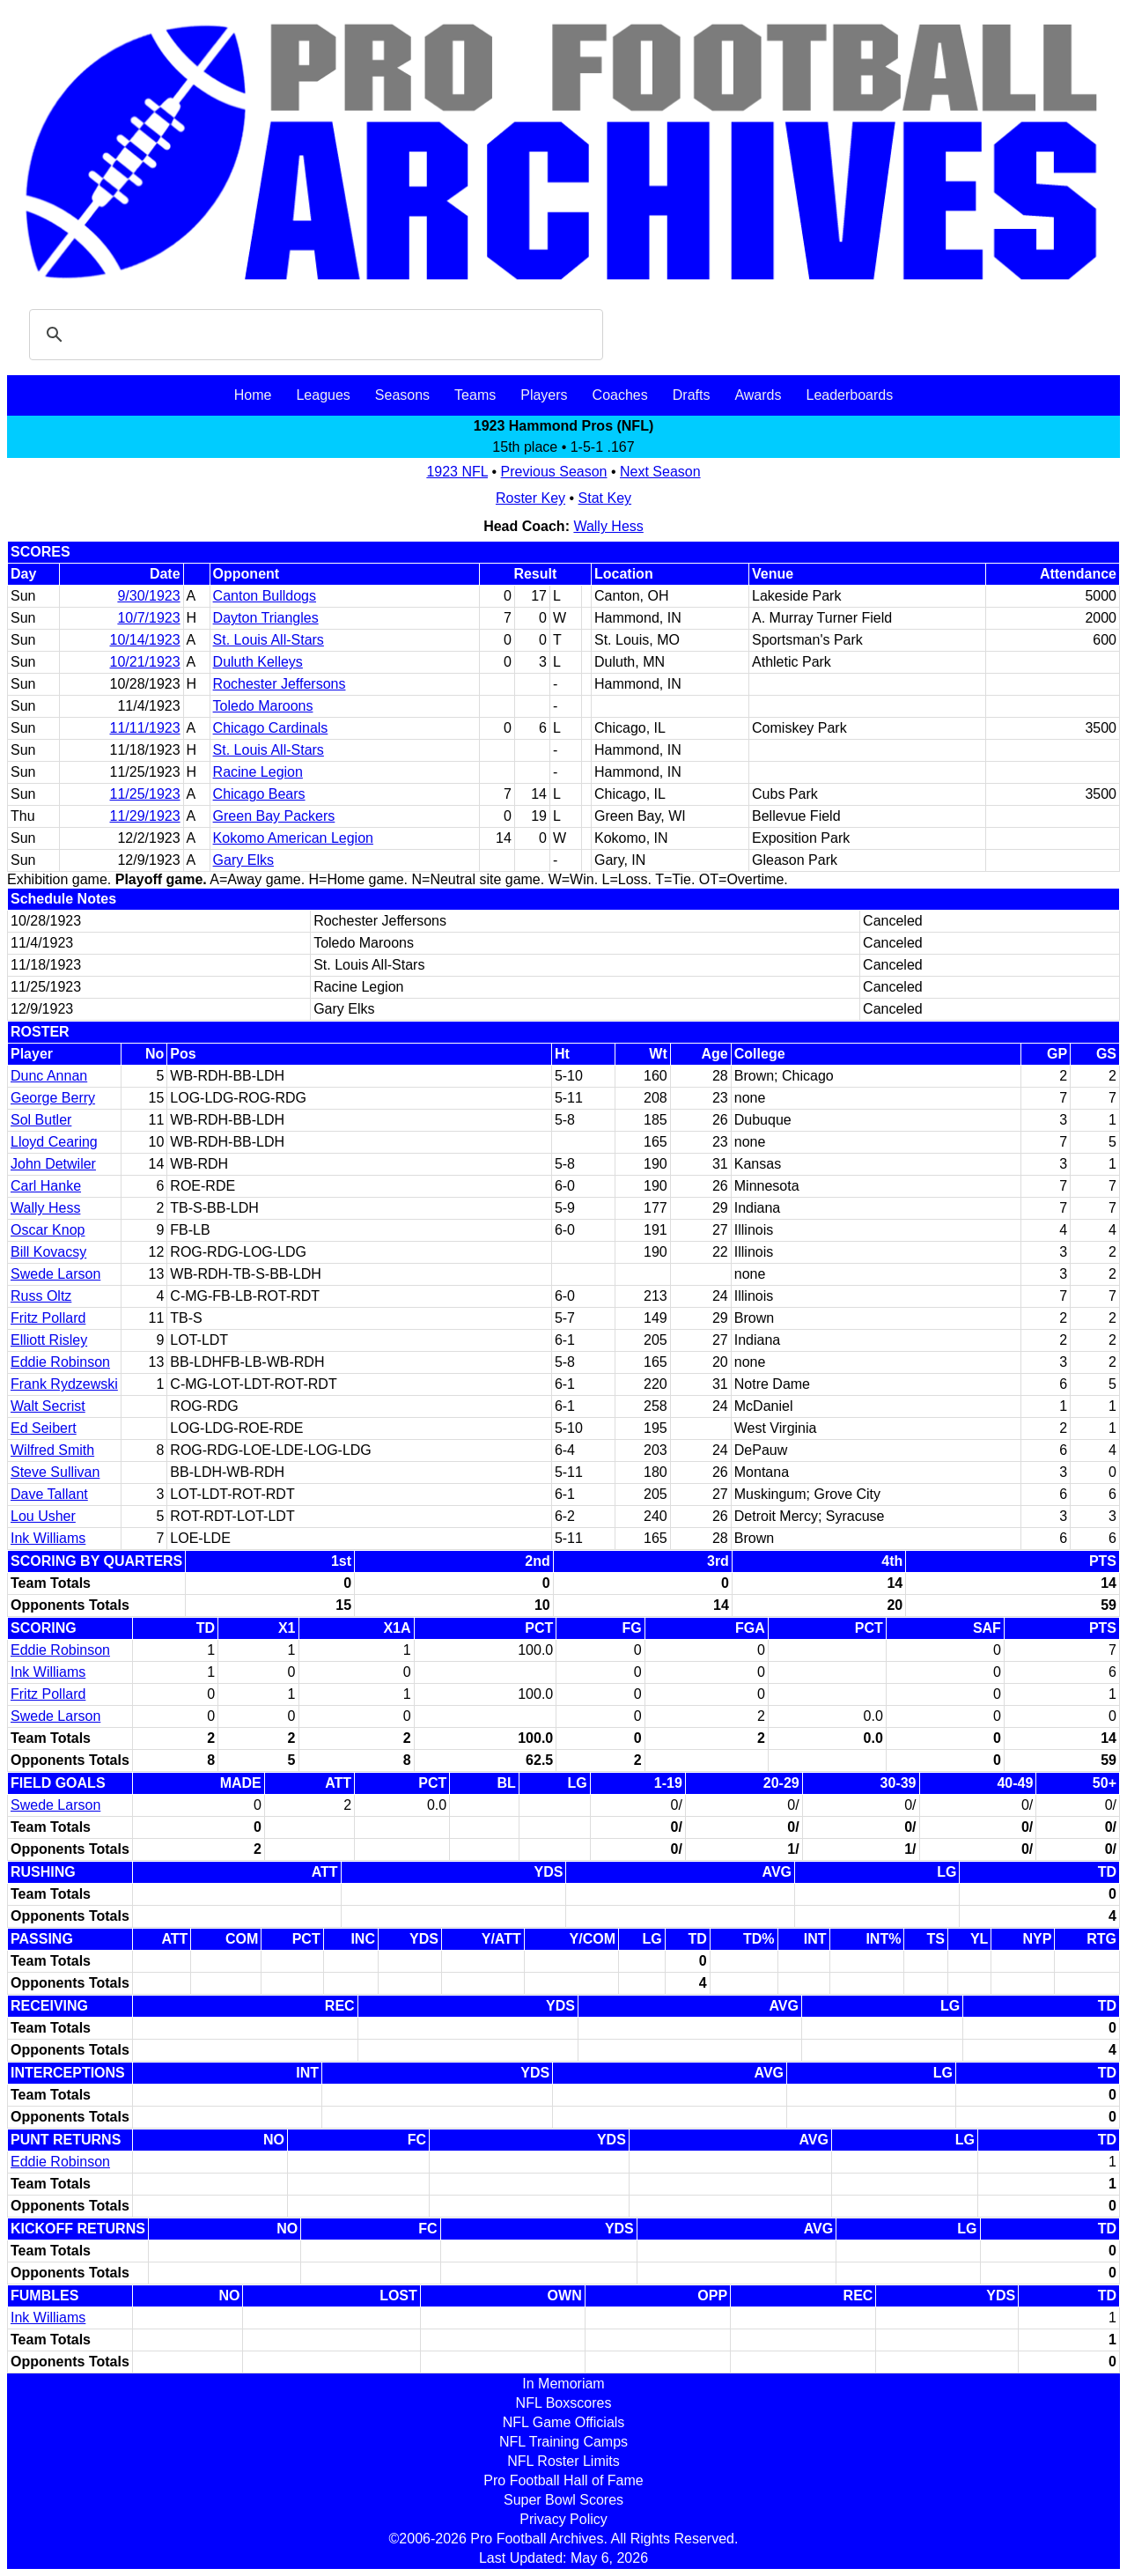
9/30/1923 (148, 595)
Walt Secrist (48, 1406)
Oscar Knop (48, 1229)
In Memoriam (563, 2383)
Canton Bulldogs (264, 595)
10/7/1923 (148, 617)
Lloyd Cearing (54, 1141)
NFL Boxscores (564, 2402)
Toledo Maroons (263, 705)
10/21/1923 (145, 661)
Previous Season (554, 471)
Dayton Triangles (266, 617)
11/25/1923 (145, 793)
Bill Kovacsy (48, 1251)
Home (253, 395)
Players (543, 395)
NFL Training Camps (563, 2441)
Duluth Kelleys (258, 661)
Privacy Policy (563, 2519)
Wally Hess (608, 526)
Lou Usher (43, 1516)
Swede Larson (55, 1273)
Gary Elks (243, 860)
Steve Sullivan (55, 1472)
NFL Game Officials (564, 2422)
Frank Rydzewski (64, 1384)
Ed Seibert (44, 1428)
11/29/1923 (145, 815)
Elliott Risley (49, 1339)
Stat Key (604, 498)
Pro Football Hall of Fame (563, 2480)
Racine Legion (258, 771)
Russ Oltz (41, 1295)
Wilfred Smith (52, 1450)
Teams (475, 395)
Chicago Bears (259, 793)
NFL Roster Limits (563, 2461)
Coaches (620, 395)
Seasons (402, 395)
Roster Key (530, 498)
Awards (757, 395)
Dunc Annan (49, 1075)
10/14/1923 (145, 639)
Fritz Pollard (48, 1317)
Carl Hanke (46, 1185)
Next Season (660, 471)
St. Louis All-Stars (268, 639)
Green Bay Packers (274, 815)
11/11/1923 (145, 727)
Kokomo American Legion (293, 837)
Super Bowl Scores (563, 2499)
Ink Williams (48, 1538)
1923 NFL (457, 471)
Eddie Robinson (60, 1361)
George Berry (53, 1097)
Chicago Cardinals (270, 727)
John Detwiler (53, 1163)
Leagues (323, 395)
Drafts (692, 395)
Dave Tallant (49, 1494)
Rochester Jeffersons (279, 683)
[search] (313, 334)
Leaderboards (849, 395)
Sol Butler (41, 1119)
